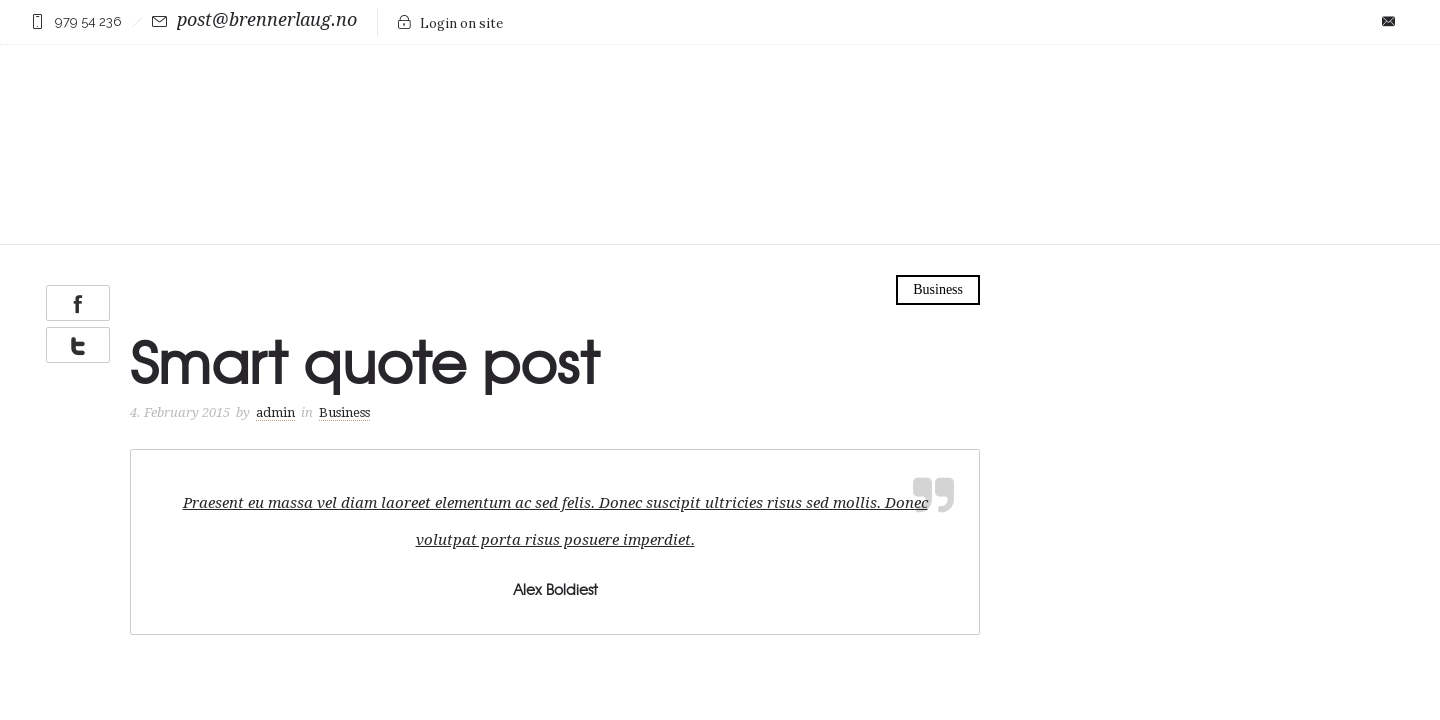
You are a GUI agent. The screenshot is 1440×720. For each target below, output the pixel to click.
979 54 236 (88, 21)
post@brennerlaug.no (267, 19)
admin (275, 367)
